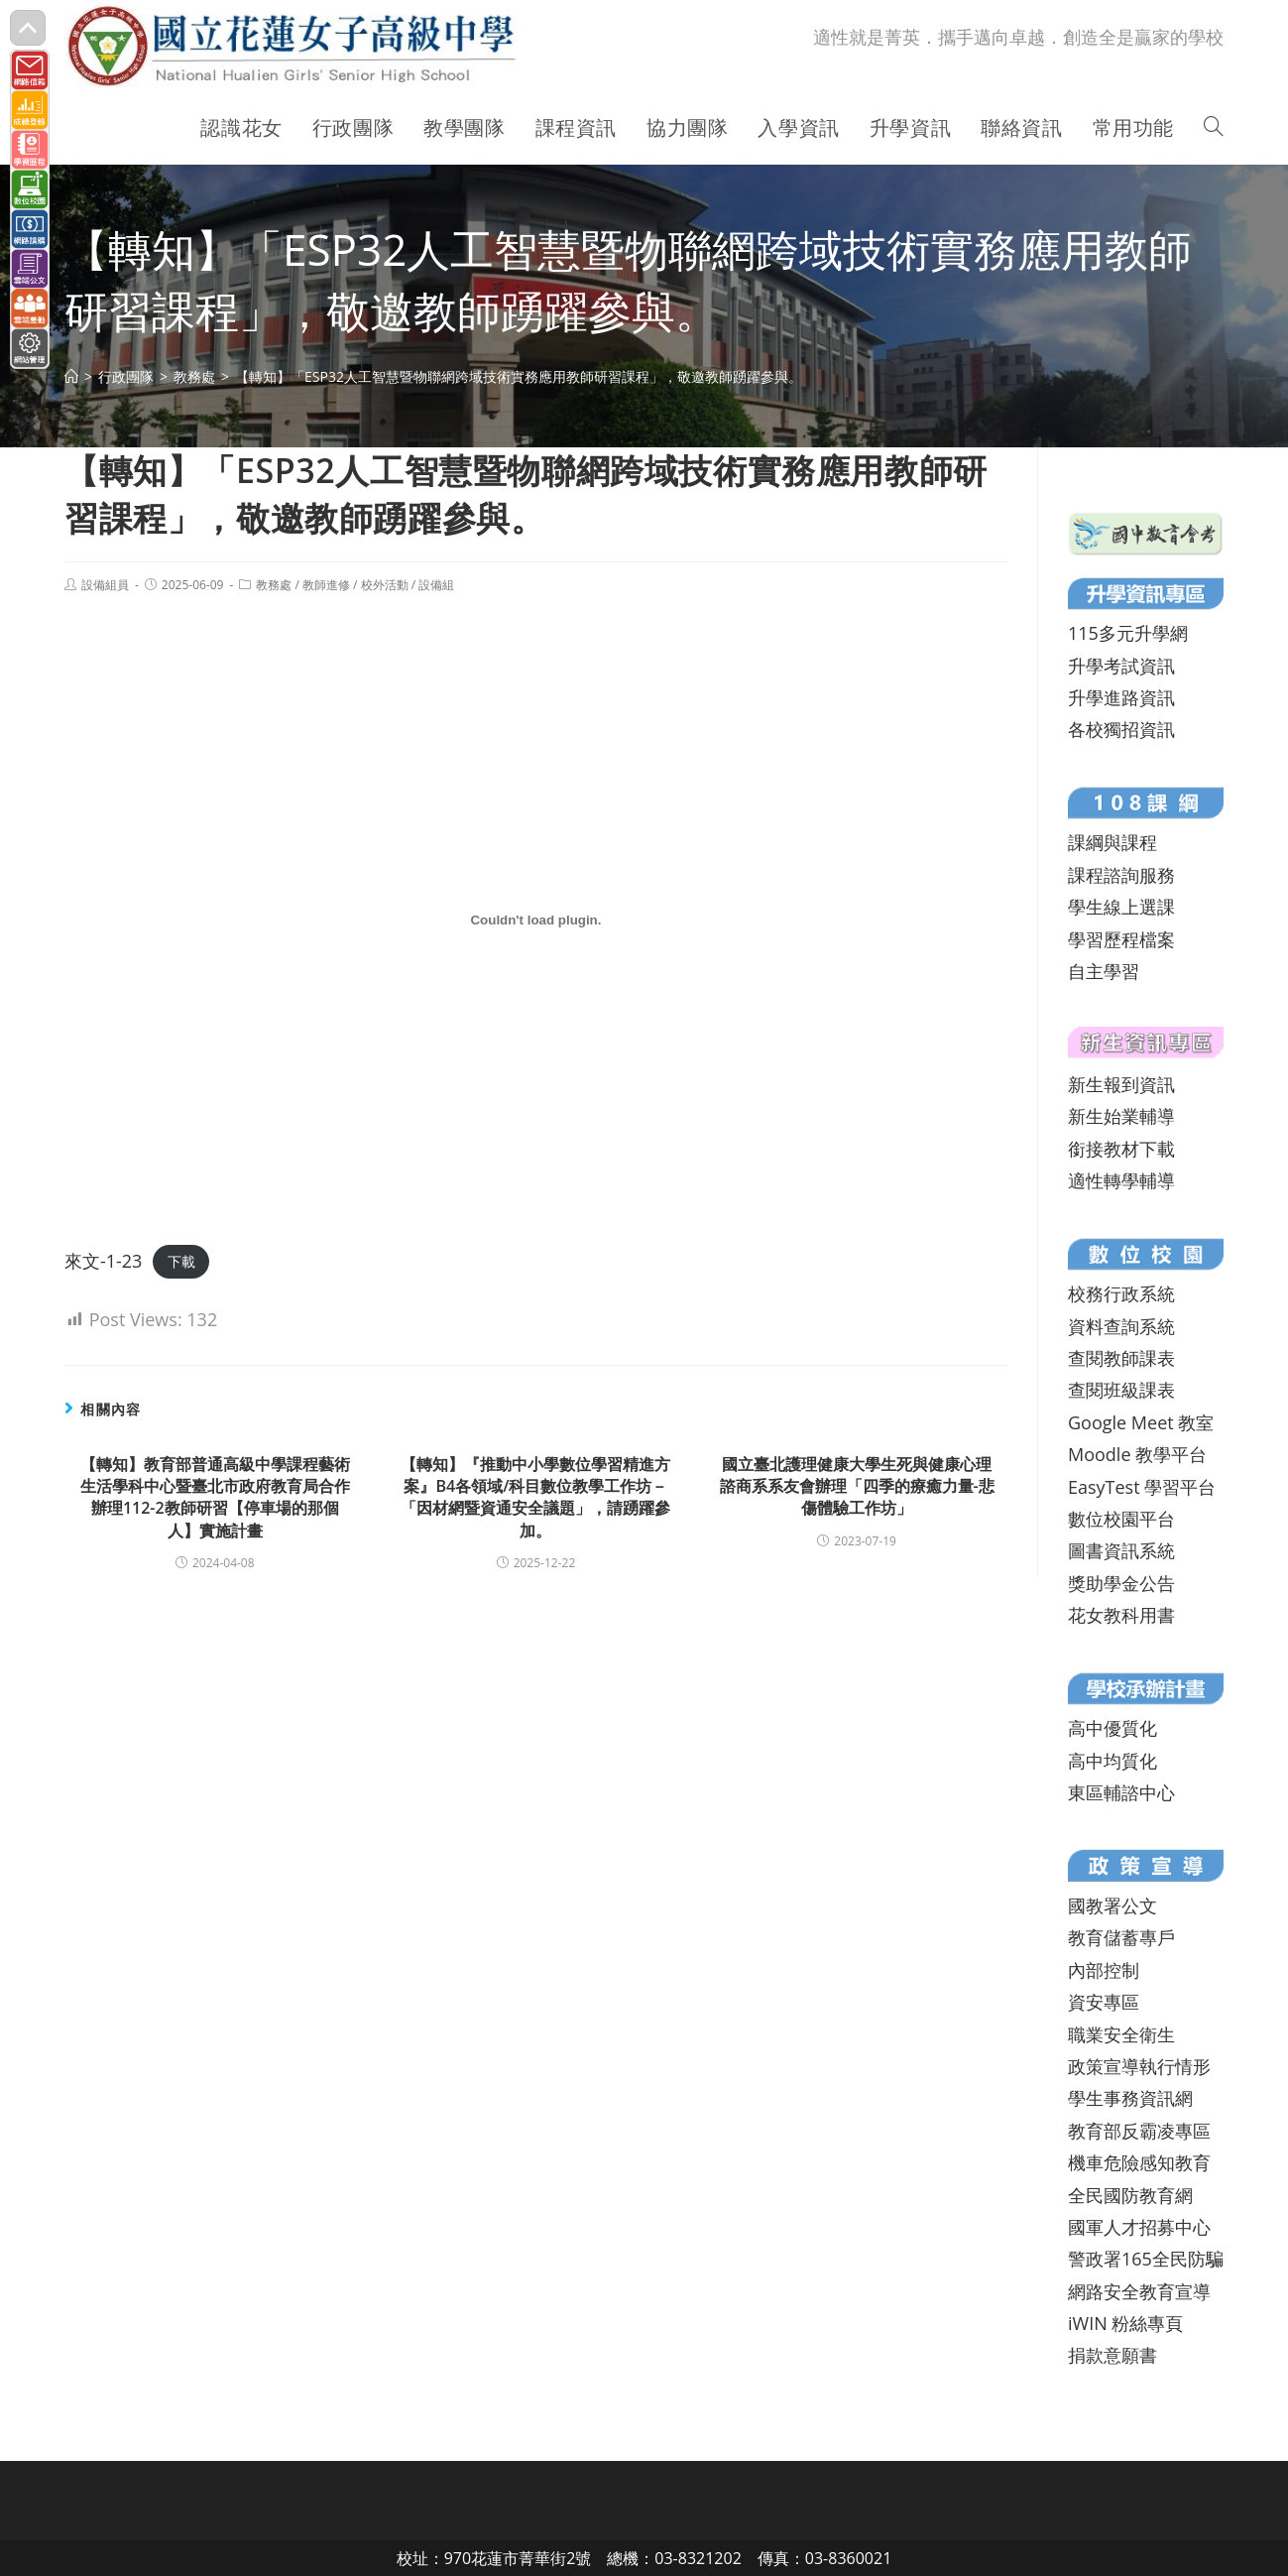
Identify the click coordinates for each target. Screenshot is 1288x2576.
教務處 (274, 584)
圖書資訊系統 (1121, 1550)
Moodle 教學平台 (1137, 1454)
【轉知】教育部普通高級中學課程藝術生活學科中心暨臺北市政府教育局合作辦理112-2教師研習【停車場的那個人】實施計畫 (215, 1497)
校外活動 (385, 584)
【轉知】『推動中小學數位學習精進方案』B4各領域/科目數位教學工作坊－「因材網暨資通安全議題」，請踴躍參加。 (535, 1497)
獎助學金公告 (1121, 1583)
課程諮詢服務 (1121, 875)
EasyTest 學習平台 (1142, 1487)
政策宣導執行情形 (1139, 2066)
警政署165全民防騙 (1146, 2258)
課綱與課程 (1112, 842)
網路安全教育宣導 (1139, 2291)
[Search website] (1213, 128)
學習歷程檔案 (1121, 939)
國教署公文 (1112, 1905)
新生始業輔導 (1121, 1116)
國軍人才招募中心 (1139, 2227)
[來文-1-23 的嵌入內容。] (535, 919)
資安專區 (1103, 2002)
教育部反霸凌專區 (1139, 2131)
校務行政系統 (1121, 1293)
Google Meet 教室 (1141, 1422)
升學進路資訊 (1121, 697)
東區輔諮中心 (1121, 1792)
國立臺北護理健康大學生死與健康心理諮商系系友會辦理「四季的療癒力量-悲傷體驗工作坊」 (857, 1486)
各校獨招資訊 (1121, 729)
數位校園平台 (1121, 1519)
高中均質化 (1112, 1761)
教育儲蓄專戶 (1121, 1937)
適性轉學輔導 (1121, 1180)
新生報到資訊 (1121, 1084)
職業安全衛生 (1121, 2034)
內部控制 (1103, 1970)
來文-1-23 (103, 1261)
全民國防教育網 (1130, 2195)
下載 (181, 1262)
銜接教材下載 (1121, 1149)
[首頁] (71, 376)
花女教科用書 (1121, 1615)
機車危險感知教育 (1139, 2162)
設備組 (436, 584)
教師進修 (326, 584)
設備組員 (105, 584)
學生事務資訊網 (1130, 2098)
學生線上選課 (1121, 907)
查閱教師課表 (1121, 1358)
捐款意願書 (1112, 2355)
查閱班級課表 (1121, 1390)
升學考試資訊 (1121, 665)
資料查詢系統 (1121, 1326)
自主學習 (1103, 971)
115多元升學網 (1128, 633)
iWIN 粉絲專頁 (1125, 2323)
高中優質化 (1112, 1728)
